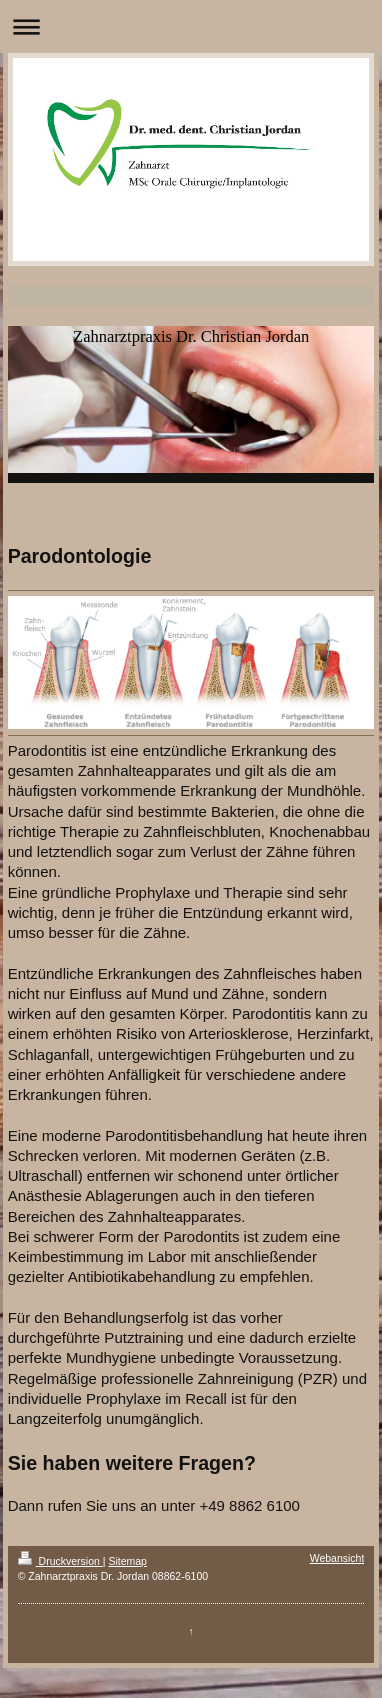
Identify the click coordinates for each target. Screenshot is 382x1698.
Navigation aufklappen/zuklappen (191, 26)
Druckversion (60, 1561)
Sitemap (127, 1561)
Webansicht (337, 1558)
